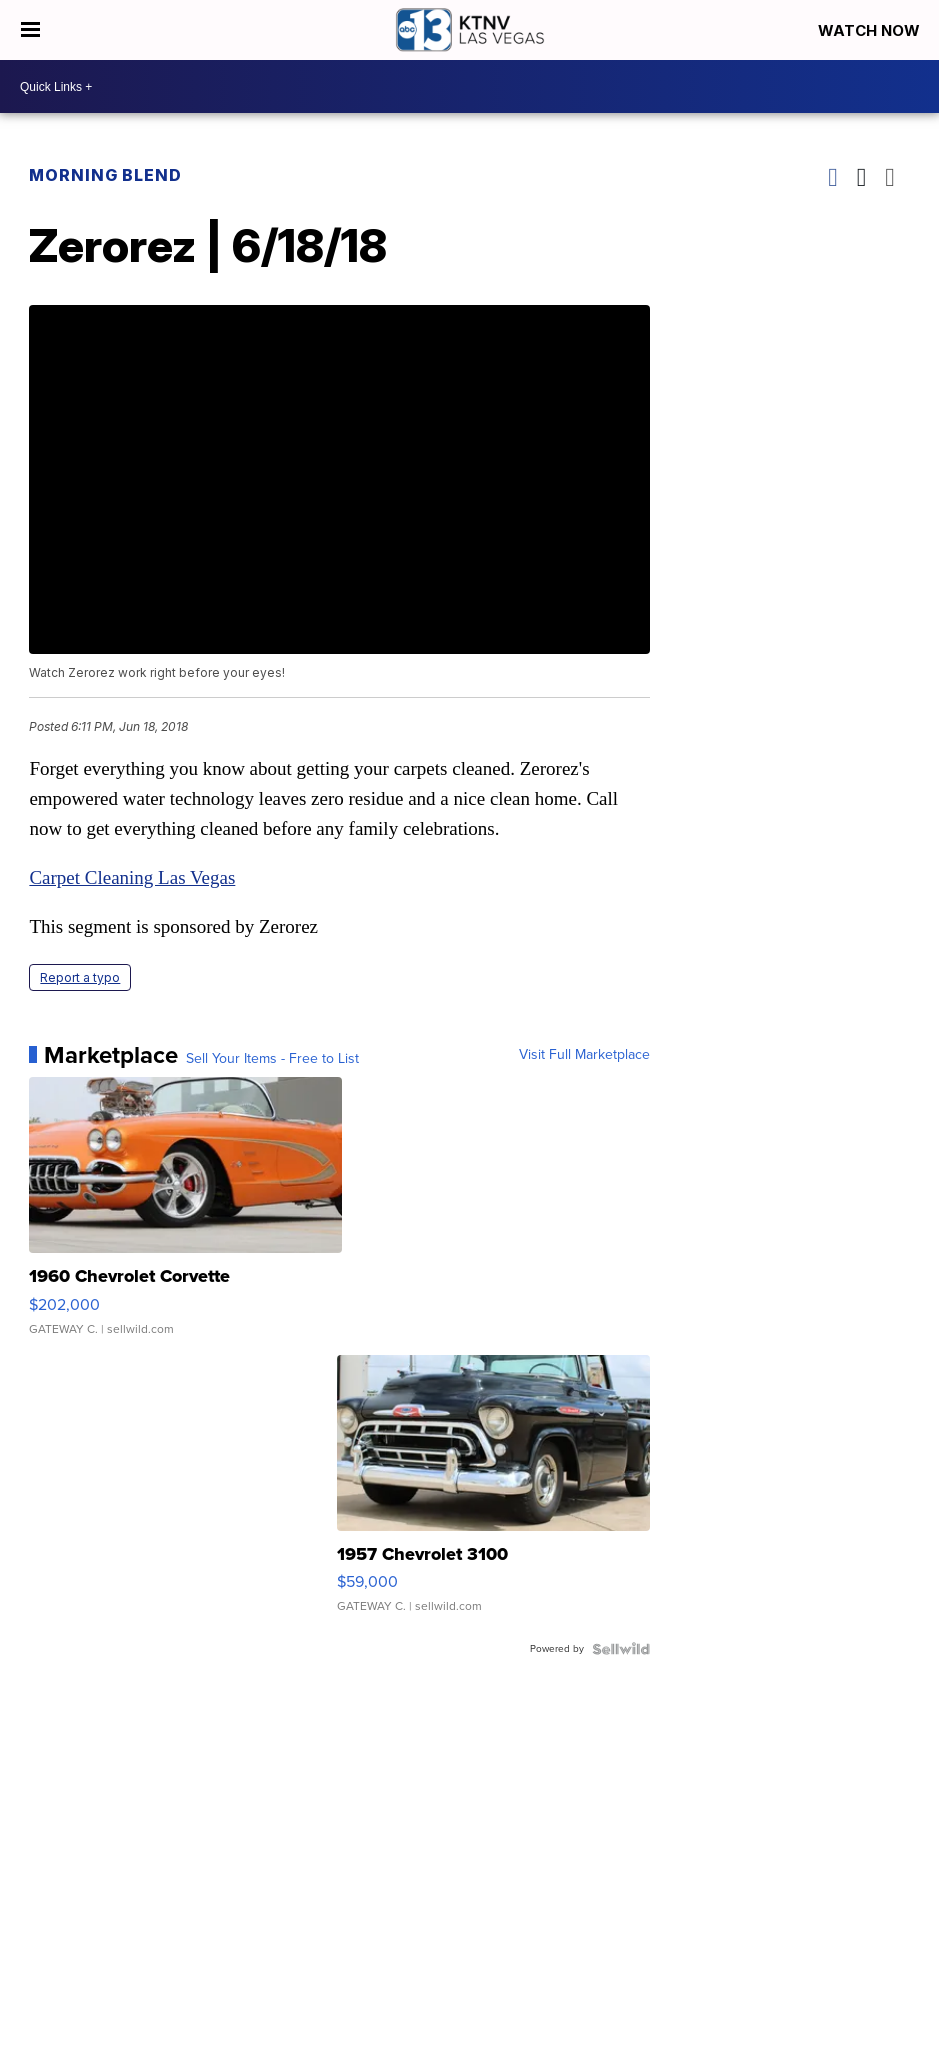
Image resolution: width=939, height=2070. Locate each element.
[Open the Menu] (30, 30)
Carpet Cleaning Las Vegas (132, 877)
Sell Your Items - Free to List (272, 1059)
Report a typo (80, 977)
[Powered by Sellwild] (621, 1649)
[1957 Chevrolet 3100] (493, 1494)
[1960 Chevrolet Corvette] (185, 1216)
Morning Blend (105, 175)
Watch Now (871, 30)
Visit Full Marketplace (584, 1055)
